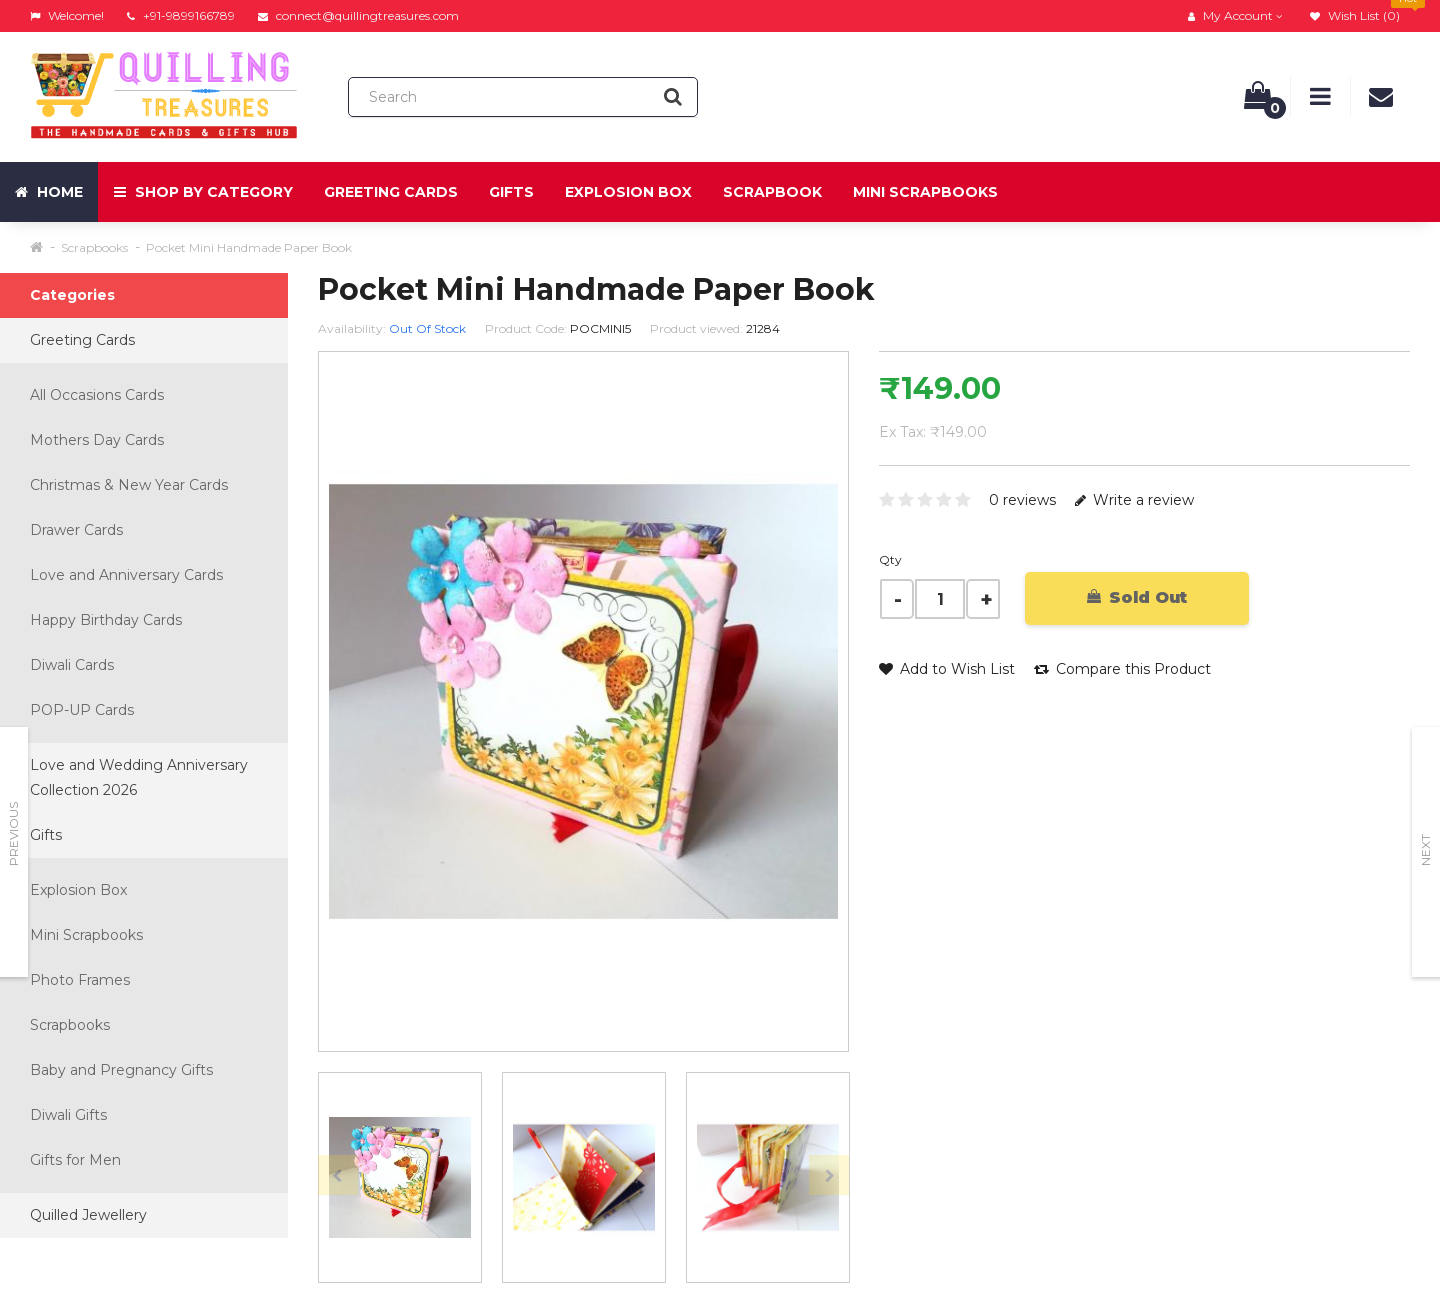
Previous (13, 834)
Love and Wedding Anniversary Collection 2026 (139, 777)
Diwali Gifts (68, 1115)
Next (1425, 850)
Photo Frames (80, 980)
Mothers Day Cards (97, 440)
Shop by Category (203, 192)
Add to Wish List (947, 669)
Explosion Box (628, 192)
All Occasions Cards (97, 395)
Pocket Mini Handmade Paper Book (249, 247)
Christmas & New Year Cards (129, 485)
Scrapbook (772, 192)
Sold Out (1137, 597)
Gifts (511, 192)
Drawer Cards (76, 530)
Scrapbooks (94, 247)
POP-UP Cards (82, 710)
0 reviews (1022, 500)
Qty (890, 559)
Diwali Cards (72, 665)
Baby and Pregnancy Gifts (121, 1070)
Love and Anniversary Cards (126, 575)
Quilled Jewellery (88, 1215)
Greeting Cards (391, 192)
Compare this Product (1122, 669)
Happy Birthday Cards (106, 620)
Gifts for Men (75, 1160)
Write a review (1134, 500)
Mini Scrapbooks (925, 192)
